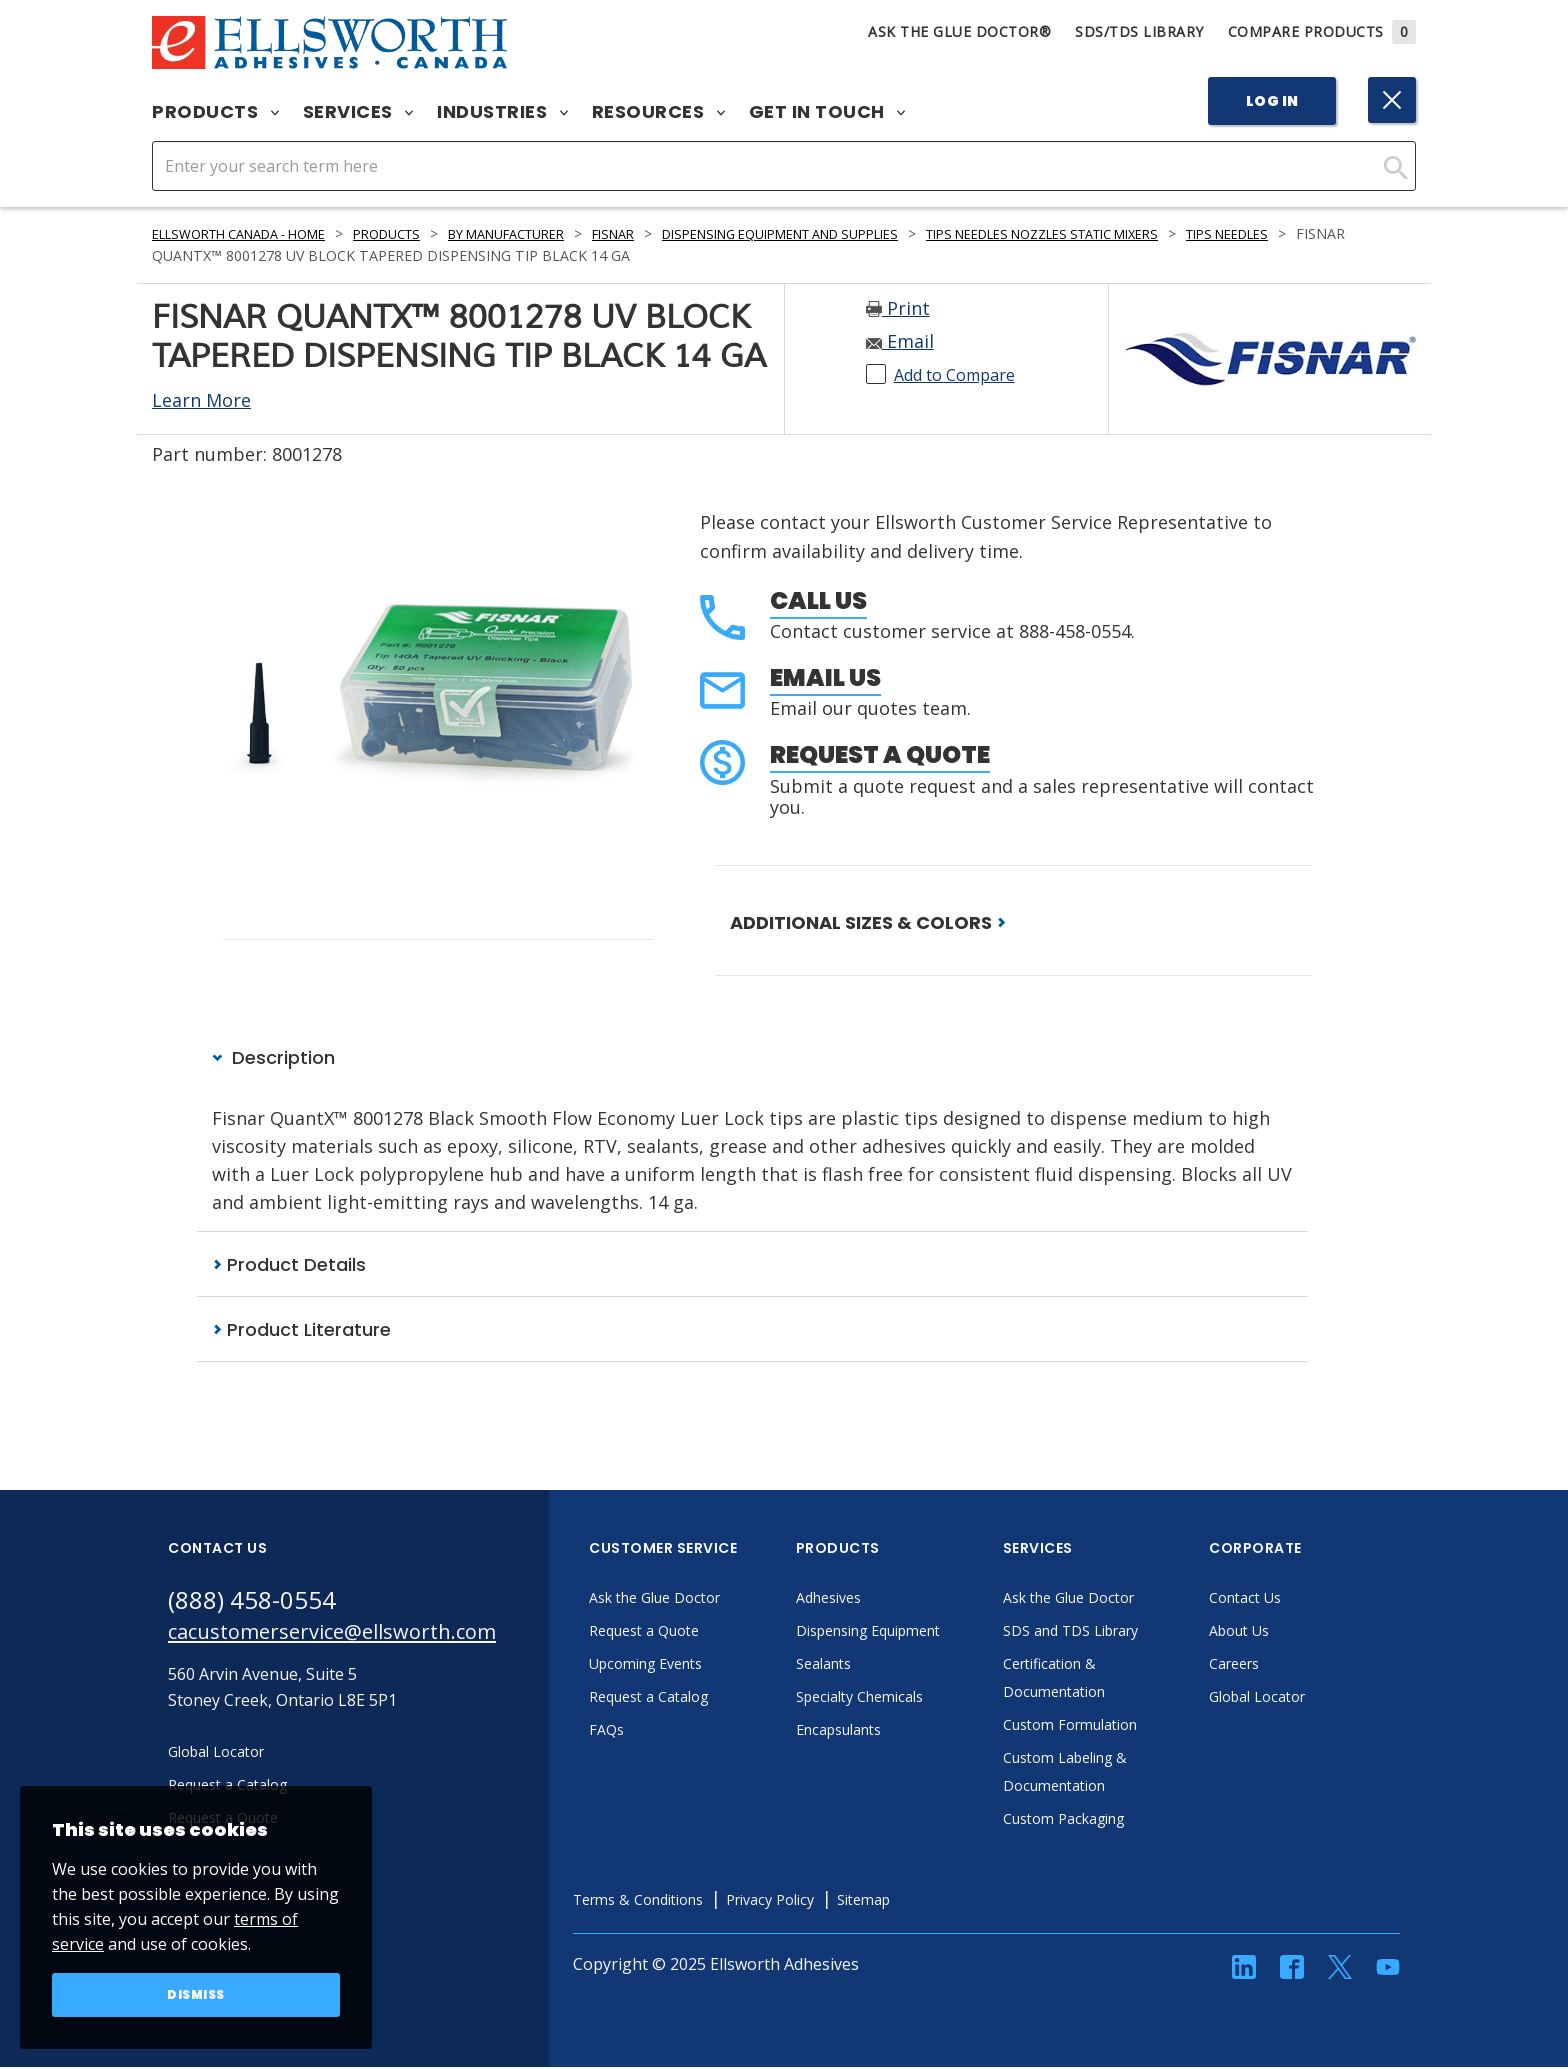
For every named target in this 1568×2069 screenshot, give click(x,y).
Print (898, 308)
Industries (502, 112)
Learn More (201, 400)
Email (900, 341)
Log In (1272, 101)
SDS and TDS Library (1132, 1633)
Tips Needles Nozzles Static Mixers (1168, 233)
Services (358, 112)
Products (215, 112)
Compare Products (1322, 31)
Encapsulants (898, 1732)
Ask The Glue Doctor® (959, 31)
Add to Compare (964, 374)
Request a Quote (880, 754)
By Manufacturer (555, 233)
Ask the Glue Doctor (716, 1600)
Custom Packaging (1124, 1821)
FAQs (660, 1732)
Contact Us (1302, 1600)
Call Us (818, 600)
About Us (1296, 1633)
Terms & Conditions (699, 1902)
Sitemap (950, 1902)
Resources (658, 112)
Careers (1290, 1666)
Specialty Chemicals (920, 1699)
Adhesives (885, 1600)
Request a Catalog (709, 1699)
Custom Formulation (1131, 1727)
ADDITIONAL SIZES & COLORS (868, 922)
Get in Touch (827, 112)
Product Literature (301, 1331)
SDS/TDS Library (1139, 31)
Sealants (880, 1666)
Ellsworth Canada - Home (253, 233)
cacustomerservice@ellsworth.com (360, 1638)
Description (273, 1058)
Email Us (825, 677)
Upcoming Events (706, 1666)
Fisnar (676, 233)
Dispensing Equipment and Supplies (866, 233)
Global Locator (1316, 1699)
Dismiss (196, 1993)
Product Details (289, 1265)
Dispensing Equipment (933, 1633)
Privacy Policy (847, 1902)
